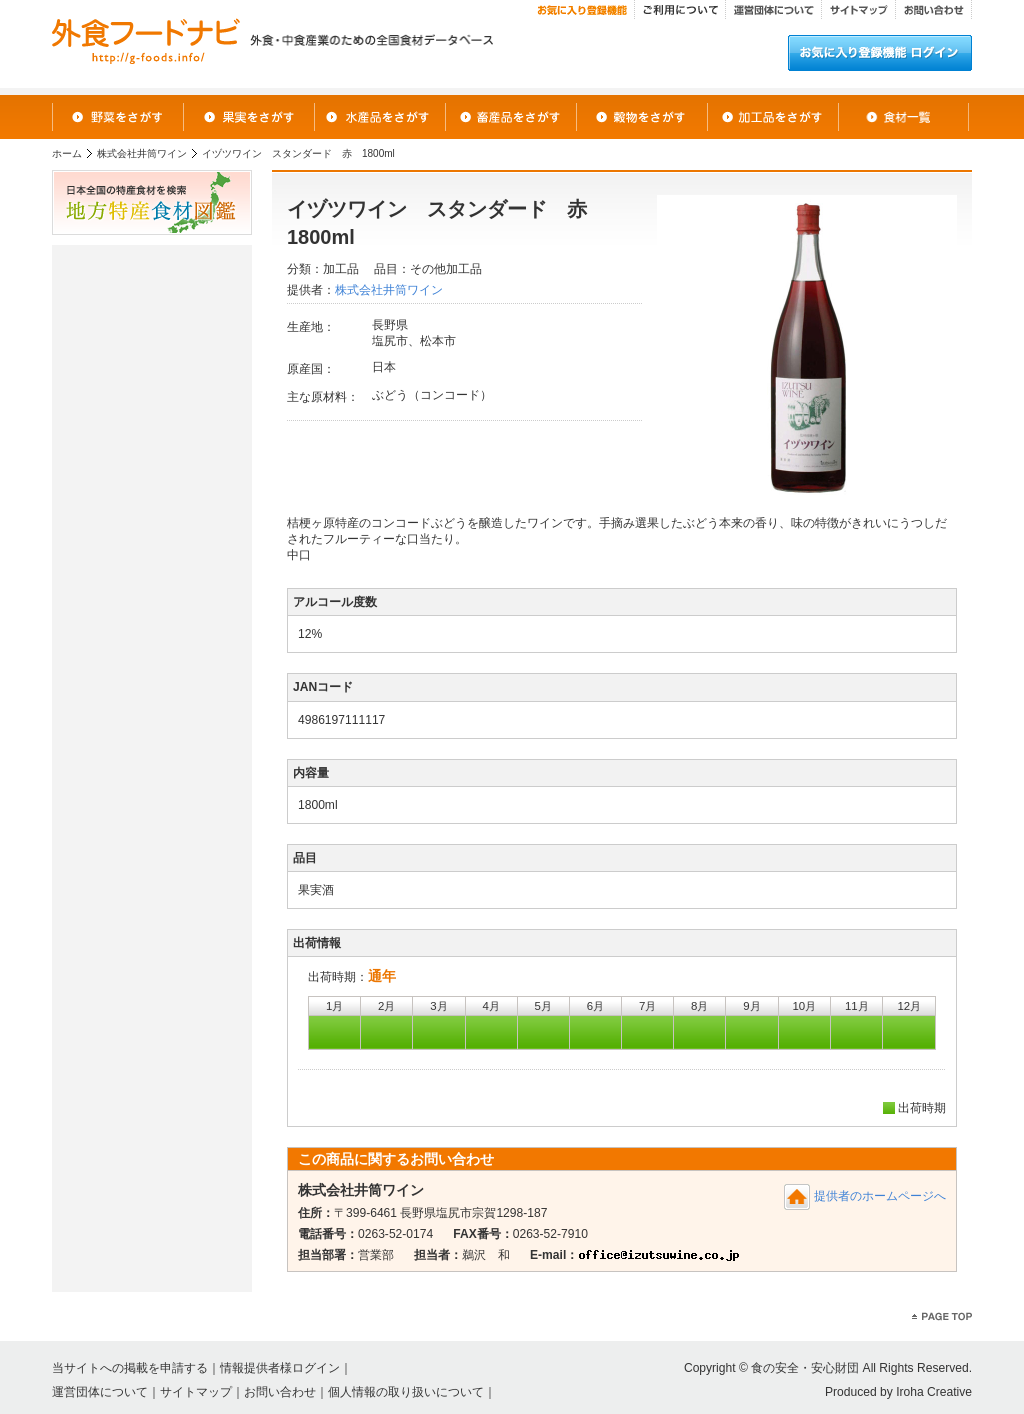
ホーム (67, 153)
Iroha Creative (934, 1392)
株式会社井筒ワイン (142, 153)
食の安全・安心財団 (805, 1368)
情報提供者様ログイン (280, 1368)
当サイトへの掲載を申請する (130, 1368)
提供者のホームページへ (880, 1196)
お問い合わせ (280, 1392)
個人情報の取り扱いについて (406, 1392)
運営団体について (100, 1392)
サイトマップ (196, 1392)
